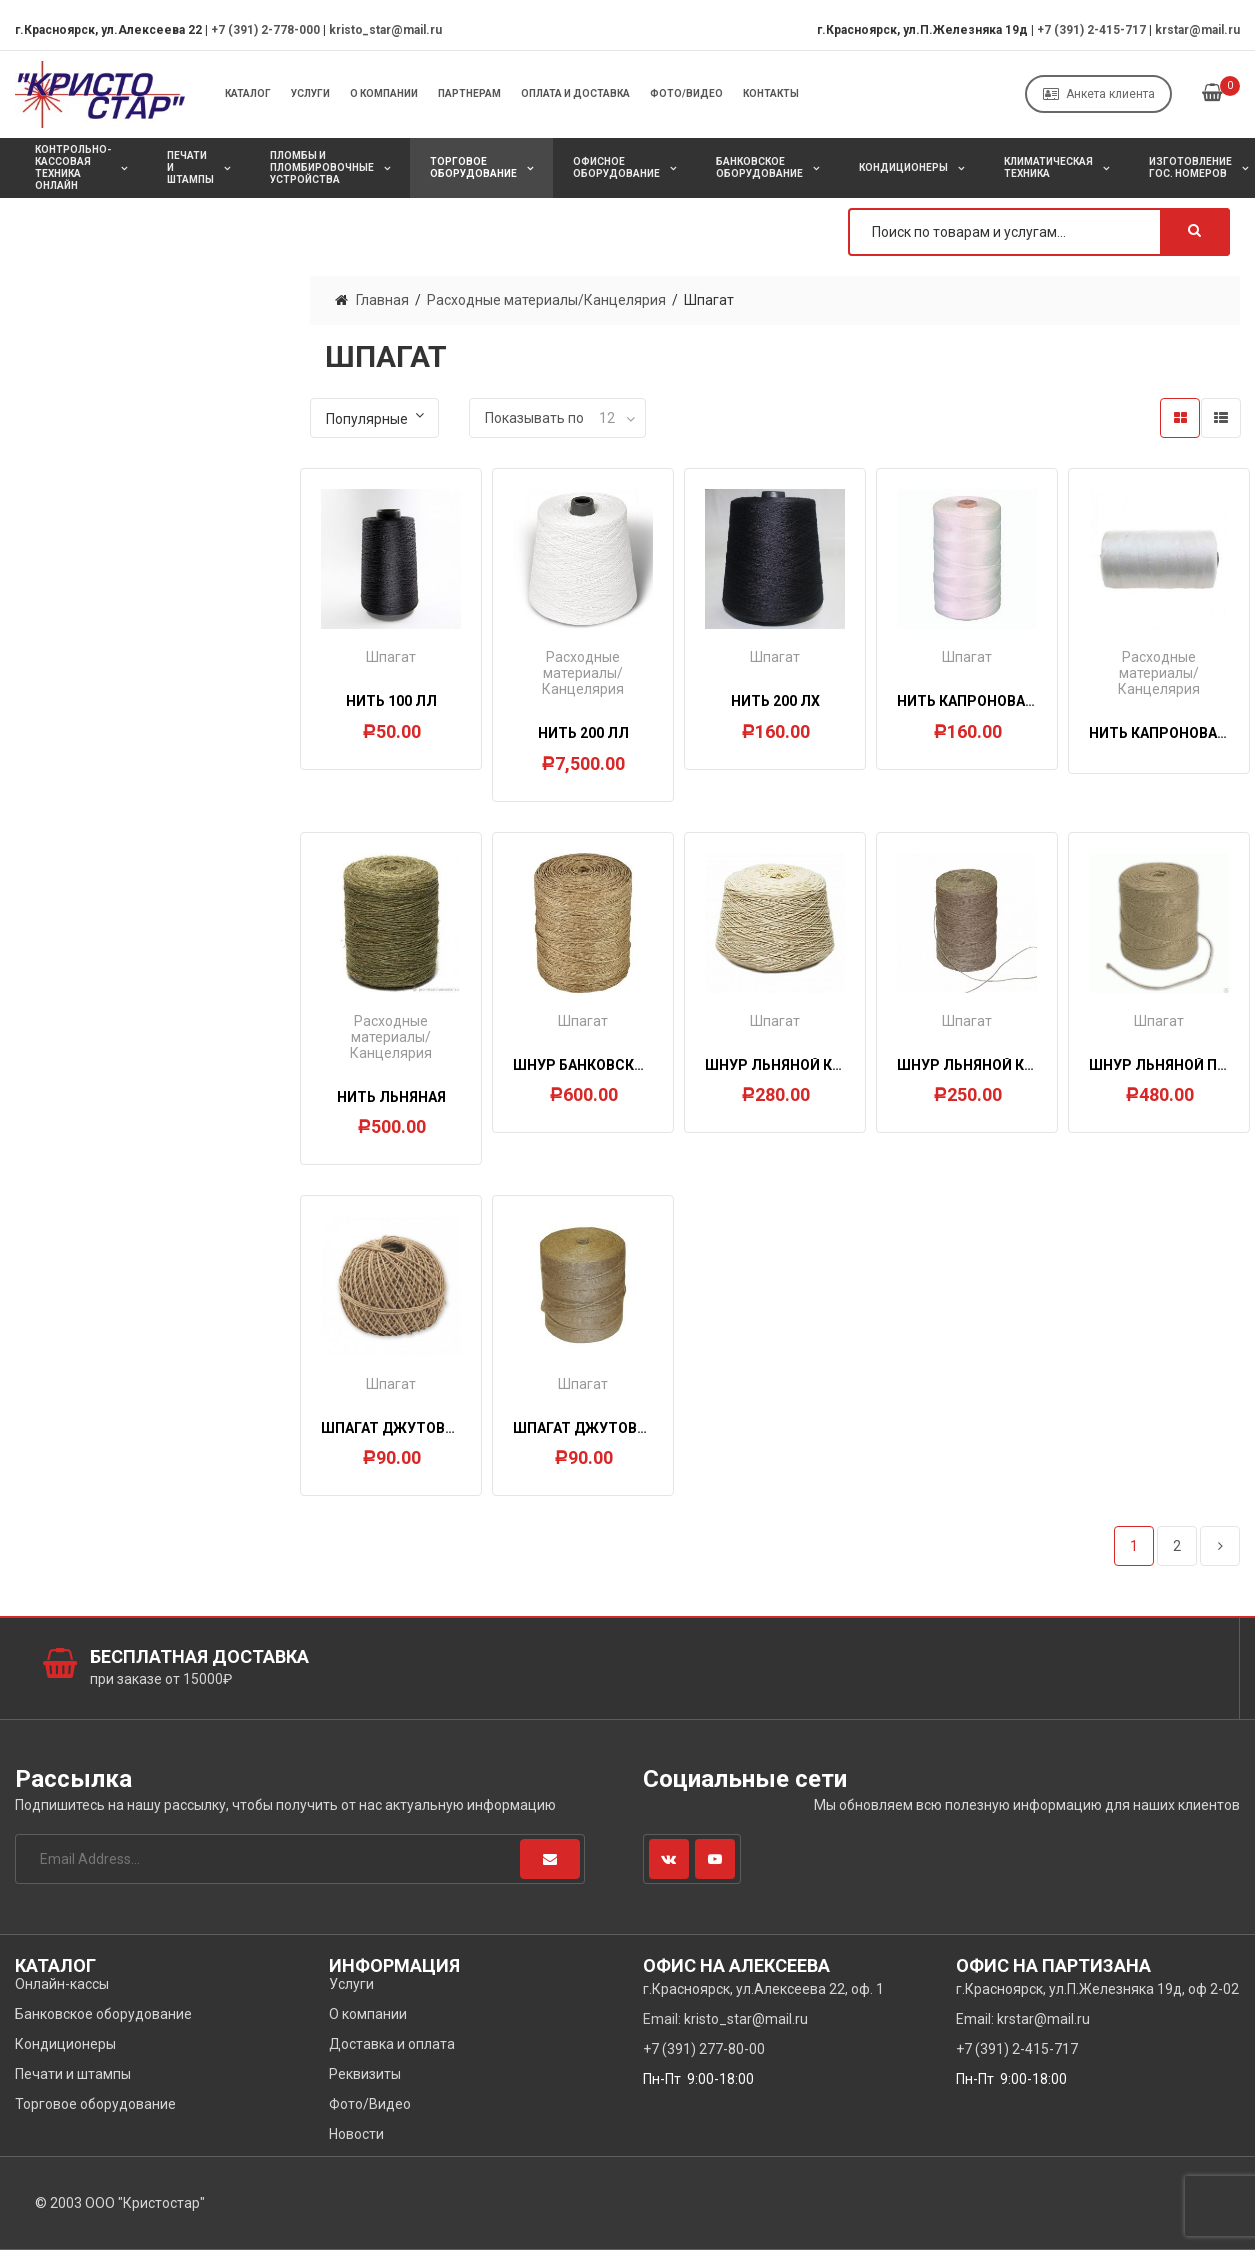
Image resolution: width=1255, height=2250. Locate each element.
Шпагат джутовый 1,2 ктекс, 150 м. (455, 1428)
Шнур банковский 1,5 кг (605, 1065)
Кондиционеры (903, 167)
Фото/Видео (686, 93)
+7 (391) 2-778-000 (265, 30)
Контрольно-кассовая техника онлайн (73, 167)
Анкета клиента (1099, 94)
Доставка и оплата (392, 2044)
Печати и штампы (190, 167)
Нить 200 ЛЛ (583, 733)
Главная (382, 300)
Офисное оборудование (616, 167)
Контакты (771, 93)
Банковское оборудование (759, 167)
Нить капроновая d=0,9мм (999, 701)
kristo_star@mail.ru (385, 30)
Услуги (310, 93)
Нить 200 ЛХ (775, 701)
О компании (384, 93)
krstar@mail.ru (1197, 30)
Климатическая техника (1048, 167)
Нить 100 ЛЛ (391, 701)
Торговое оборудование (473, 167)
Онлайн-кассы (62, 1984)
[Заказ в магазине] (374, 418)
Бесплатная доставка (199, 1656)
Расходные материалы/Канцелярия (546, 300)
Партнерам (469, 93)
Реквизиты (365, 2074)
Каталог (248, 93)
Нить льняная (391, 1097)
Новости (356, 2134)
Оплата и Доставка (575, 93)
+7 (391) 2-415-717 (1091, 30)
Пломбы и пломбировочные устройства (322, 167)
